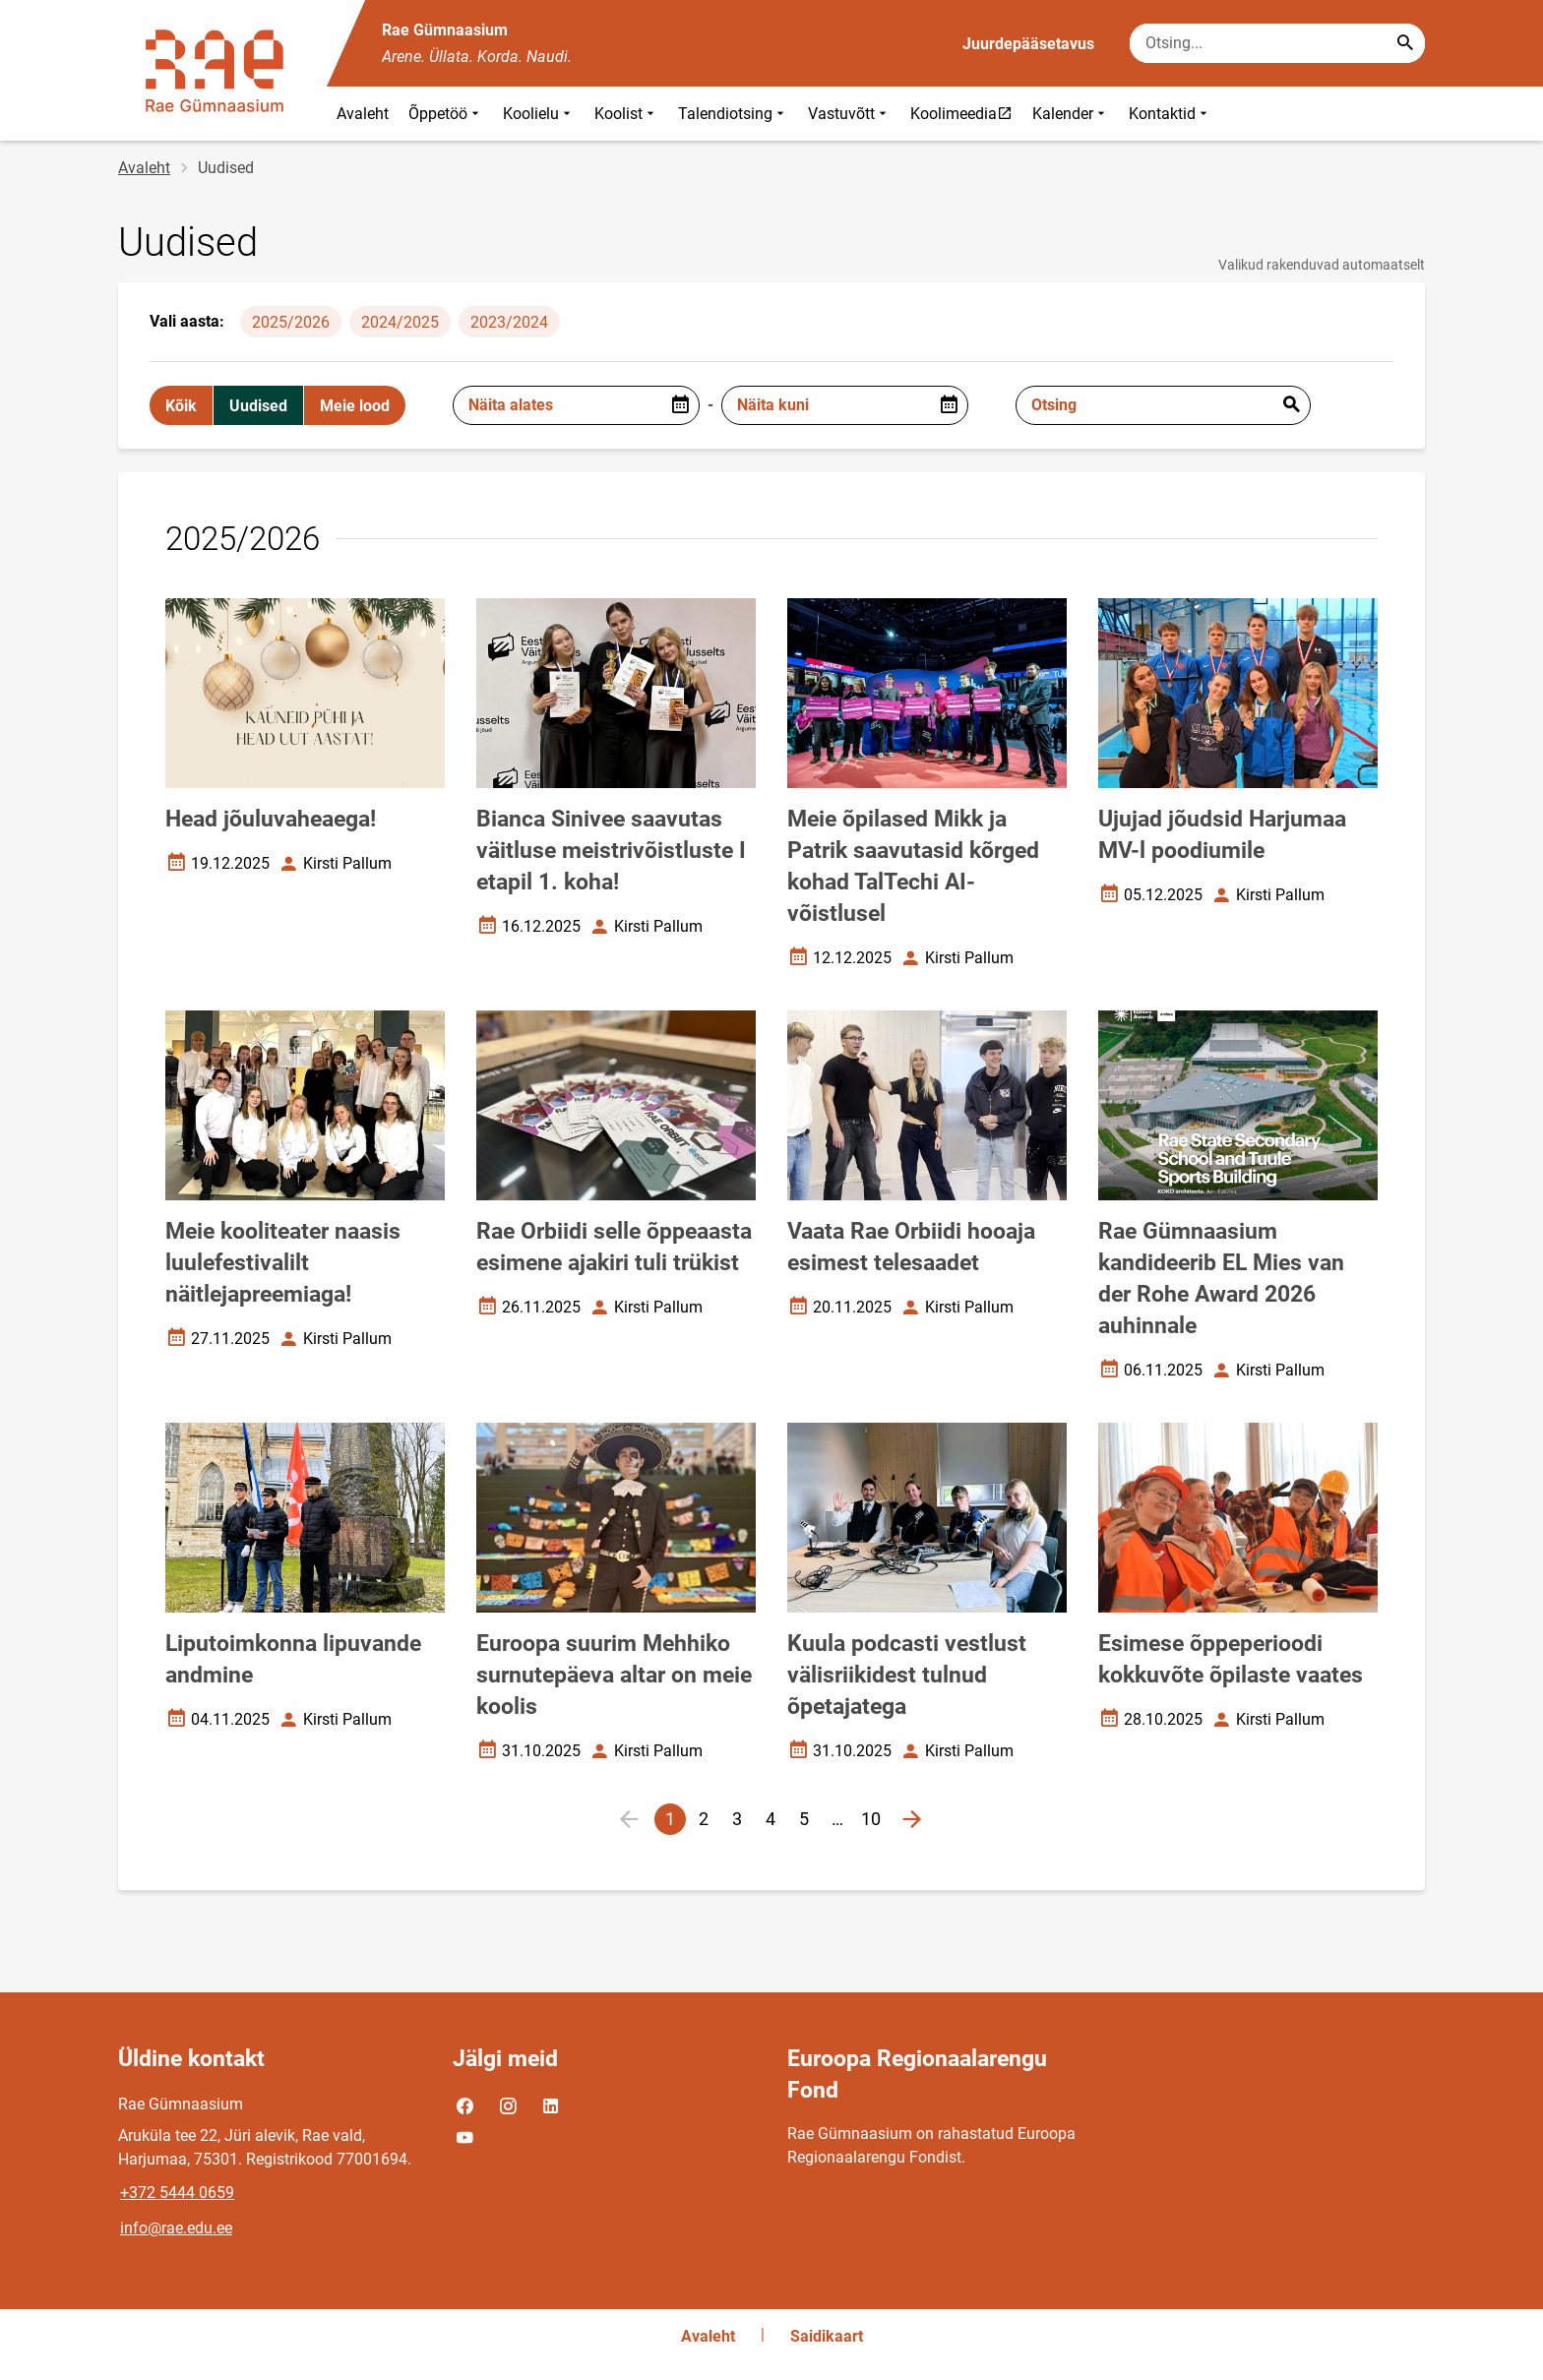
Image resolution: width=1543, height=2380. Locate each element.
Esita (1291, 405)
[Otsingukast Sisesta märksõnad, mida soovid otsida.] (1277, 43)
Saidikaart (826, 2336)
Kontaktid (1170, 113)
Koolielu (539, 113)
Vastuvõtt (849, 113)
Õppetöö (445, 113)
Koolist (626, 113)
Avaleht (363, 113)
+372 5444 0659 (177, 2192)
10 (874, 1821)
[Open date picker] (680, 405)
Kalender (1070, 113)
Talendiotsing (733, 113)
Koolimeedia (965, 113)
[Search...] (1405, 43)
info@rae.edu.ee (176, 2228)
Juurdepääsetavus (1028, 43)
